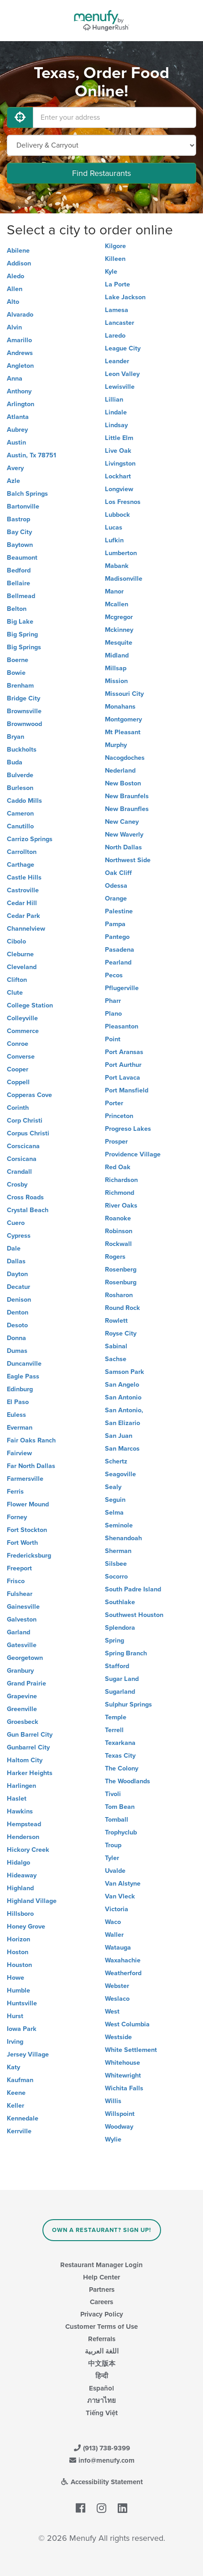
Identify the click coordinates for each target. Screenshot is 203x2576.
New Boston (123, 783)
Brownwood (24, 724)
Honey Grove (26, 1926)
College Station (30, 1005)
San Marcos (122, 1448)
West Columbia (127, 2024)
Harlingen (21, 1786)
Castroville (23, 890)
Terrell (114, 1730)
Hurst (15, 2016)
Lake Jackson (125, 297)
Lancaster (119, 323)
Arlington (20, 404)
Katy (13, 2067)
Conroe (17, 1044)
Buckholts (21, 749)
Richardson (121, 1180)
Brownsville (24, 711)
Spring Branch (126, 1653)
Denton (17, 1312)
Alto (13, 302)
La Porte (117, 284)
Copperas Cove (29, 1095)
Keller (15, 2106)
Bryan (15, 737)
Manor (114, 591)
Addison (19, 263)
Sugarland (120, 1692)
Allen (14, 289)
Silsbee (116, 1564)
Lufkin (114, 540)
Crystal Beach (27, 1210)
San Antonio (123, 1397)
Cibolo (16, 941)
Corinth (18, 1108)
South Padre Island (133, 1589)
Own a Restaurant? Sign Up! (101, 2230)
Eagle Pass (23, 1376)
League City (123, 348)
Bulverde (20, 775)
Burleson (20, 788)
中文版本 (101, 2363)
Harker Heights (29, 1773)
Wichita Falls (124, 2088)
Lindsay (116, 425)
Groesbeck (22, 1722)
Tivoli (113, 1794)
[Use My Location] (20, 117)
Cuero (16, 1223)
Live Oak (118, 451)
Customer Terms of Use (101, 2326)
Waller (114, 1935)
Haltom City (24, 1760)
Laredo (115, 335)
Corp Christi (24, 1120)
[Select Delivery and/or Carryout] (101, 145)
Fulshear (19, 1594)
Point (112, 1039)
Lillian (114, 399)
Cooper (17, 1069)
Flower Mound (28, 1504)
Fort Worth (22, 1543)
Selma (114, 1512)
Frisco (16, 1581)
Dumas (17, 1351)
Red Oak (117, 1167)
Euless (16, 1415)
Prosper (116, 1141)
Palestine (119, 911)
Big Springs (24, 647)
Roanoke (118, 1218)
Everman (19, 1427)
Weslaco (117, 1999)
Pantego (117, 937)
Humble (18, 1990)
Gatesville (21, 1645)
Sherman (118, 1551)
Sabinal (116, 1346)
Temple (115, 1717)
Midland (117, 655)
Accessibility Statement (101, 2482)
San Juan (118, 1436)
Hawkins (20, 1811)
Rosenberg (120, 1269)
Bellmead (21, 596)
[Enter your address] (114, 117)
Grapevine (22, 1696)
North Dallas (123, 847)
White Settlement (131, 2050)
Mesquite (118, 643)
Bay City (19, 532)
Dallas (16, 1261)
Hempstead (24, 1824)
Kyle (111, 272)
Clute (15, 992)
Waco (113, 1922)
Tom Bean (120, 1807)
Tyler (112, 1858)
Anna (14, 378)
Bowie (16, 673)
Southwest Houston (134, 1615)
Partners (102, 2289)
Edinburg (20, 1389)
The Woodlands (127, 1781)
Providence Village (133, 1154)
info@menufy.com (101, 2460)
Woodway (119, 2127)
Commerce (23, 1031)
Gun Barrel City (29, 1735)
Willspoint (120, 2114)
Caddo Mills (24, 801)
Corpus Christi (28, 1133)
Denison (19, 1300)
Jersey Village (28, 2054)
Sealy (113, 1487)
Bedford (19, 570)
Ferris (15, 1491)
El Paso (18, 1402)
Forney (17, 1517)
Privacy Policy (101, 2314)
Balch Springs (27, 494)
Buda (14, 762)
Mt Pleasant (123, 732)
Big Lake (20, 621)
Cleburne (20, 954)
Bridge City (23, 698)
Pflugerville (122, 988)
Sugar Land (122, 1679)
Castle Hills (24, 877)
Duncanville (24, 1364)
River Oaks (121, 1205)
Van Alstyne (123, 1883)
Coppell (18, 1082)
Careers (101, 2302)
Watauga (118, 1947)
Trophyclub (121, 1832)
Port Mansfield (126, 1090)
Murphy (116, 745)
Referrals (101, 2339)
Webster (117, 1986)
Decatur (18, 1287)
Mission (116, 681)
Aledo (15, 276)
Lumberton (121, 553)
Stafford (117, 1666)
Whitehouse (122, 2063)
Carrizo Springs (29, 839)
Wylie (113, 2139)
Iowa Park (21, 2029)
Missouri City (124, 694)
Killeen (115, 259)
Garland (18, 1632)
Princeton (119, 1116)
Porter (114, 1103)
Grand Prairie (26, 1683)
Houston (19, 1965)
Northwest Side (128, 860)
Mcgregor (119, 617)
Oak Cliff (118, 873)
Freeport (19, 1568)
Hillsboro (20, 1914)
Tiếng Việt (102, 2413)
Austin (16, 442)
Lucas (113, 527)
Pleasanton (121, 1026)
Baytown (20, 545)
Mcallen (116, 604)
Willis (113, 2101)
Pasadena (119, 950)
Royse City (120, 1333)
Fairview (19, 1453)
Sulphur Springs (128, 1704)
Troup (113, 1845)
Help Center (101, 2277)
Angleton (20, 366)
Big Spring (22, 634)
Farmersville (25, 1479)
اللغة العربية (102, 2351)
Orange (116, 898)
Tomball (116, 1819)
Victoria (116, 1909)
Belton (16, 609)
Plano (113, 1014)
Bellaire (18, 583)
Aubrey (17, 430)
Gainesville (23, 1607)
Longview (119, 489)
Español (101, 2388)
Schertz (116, 1461)
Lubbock (117, 515)
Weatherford (123, 1973)
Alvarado (20, 314)
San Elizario (122, 1423)
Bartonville (23, 506)
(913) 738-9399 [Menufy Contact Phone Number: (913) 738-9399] (101, 2448)
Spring (114, 1640)
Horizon (18, 1939)
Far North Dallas (31, 1466)
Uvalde (115, 1871)
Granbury (20, 1671)
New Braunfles (127, 809)
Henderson (23, 1837)
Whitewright (123, 2075)
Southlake (120, 1602)
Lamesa (116, 310)
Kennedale (22, 2118)
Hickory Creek (28, 1850)
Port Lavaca (122, 1077)
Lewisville (120, 387)
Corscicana (23, 1146)
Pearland (118, 962)
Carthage (20, 865)
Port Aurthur (123, 1065)
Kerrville (19, 2131)
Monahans (120, 706)
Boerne (17, 660)
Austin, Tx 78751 (31, 455)
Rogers (115, 1257)
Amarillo (19, 340)
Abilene (18, 250)
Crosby (17, 1184)
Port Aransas (124, 1052)
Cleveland (21, 967)
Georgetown (25, 1658)
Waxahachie (123, 1960)
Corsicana (21, 1159)
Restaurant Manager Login (101, 2265)
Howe (15, 1978)
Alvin (14, 327)
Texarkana (120, 1743)
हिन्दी (101, 2376)
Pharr (113, 1001)
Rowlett (116, 1321)
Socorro (116, 1576)
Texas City (120, 1756)
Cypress (19, 1236)
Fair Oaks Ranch (31, 1440)
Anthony (19, 391)
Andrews (20, 353)
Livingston (120, 463)
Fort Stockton (27, 1530)
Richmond (119, 1193)
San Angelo (122, 1385)
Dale (14, 1248)
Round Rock (122, 1308)
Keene (16, 2093)
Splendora (120, 1628)
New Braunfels (127, 796)
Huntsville (22, 2003)
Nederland (120, 770)
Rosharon (119, 1295)
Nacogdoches (125, 758)
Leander (117, 361)
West (112, 2011)
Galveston (21, 1619)
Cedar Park (23, 916)
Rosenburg (120, 1282)
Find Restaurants (101, 173)
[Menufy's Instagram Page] (101, 2508)
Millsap (115, 668)
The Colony (121, 1768)
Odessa (116, 886)
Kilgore (115, 246)
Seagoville (120, 1474)
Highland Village (32, 1901)
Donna (16, 1338)
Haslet (16, 1798)
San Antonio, (124, 1410)
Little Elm (119, 438)
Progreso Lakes (128, 1129)
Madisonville (123, 579)
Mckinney (119, 630)
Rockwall (118, 1244)
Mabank (117, 566)
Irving (15, 2042)
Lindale (116, 412)
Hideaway (21, 1875)
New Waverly (124, 834)
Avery (15, 468)
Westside (118, 2037)
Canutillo (20, 826)
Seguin (115, 1500)
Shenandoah (123, 1538)
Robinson (118, 1231)
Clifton (17, 980)
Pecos (114, 975)
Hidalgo (18, 1862)
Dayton (17, 1274)
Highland (20, 1888)
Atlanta (18, 417)
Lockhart (118, 476)
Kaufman (20, 2080)
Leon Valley (122, 374)
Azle (13, 481)
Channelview (26, 929)
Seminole (119, 1525)
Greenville (22, 1709)
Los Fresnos (123, 502)
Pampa (115, 924)
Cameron (20, 813)
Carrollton (21, 852)
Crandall (19, 1172)
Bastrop (18, 519)
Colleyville (22, 1018)
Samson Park (124, 1372)
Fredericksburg (29, 1555)
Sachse (115, 1359)
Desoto (17, 1325)
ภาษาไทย (101, 2400)
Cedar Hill (22, 903)
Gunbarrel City (28, 1747)
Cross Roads (25, 1197)
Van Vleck (120, 1896)
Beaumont (22, 558)
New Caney (122, 822)
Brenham (20, 685)
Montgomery (123, 719)
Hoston (17, 1952)
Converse (21, 1056)
